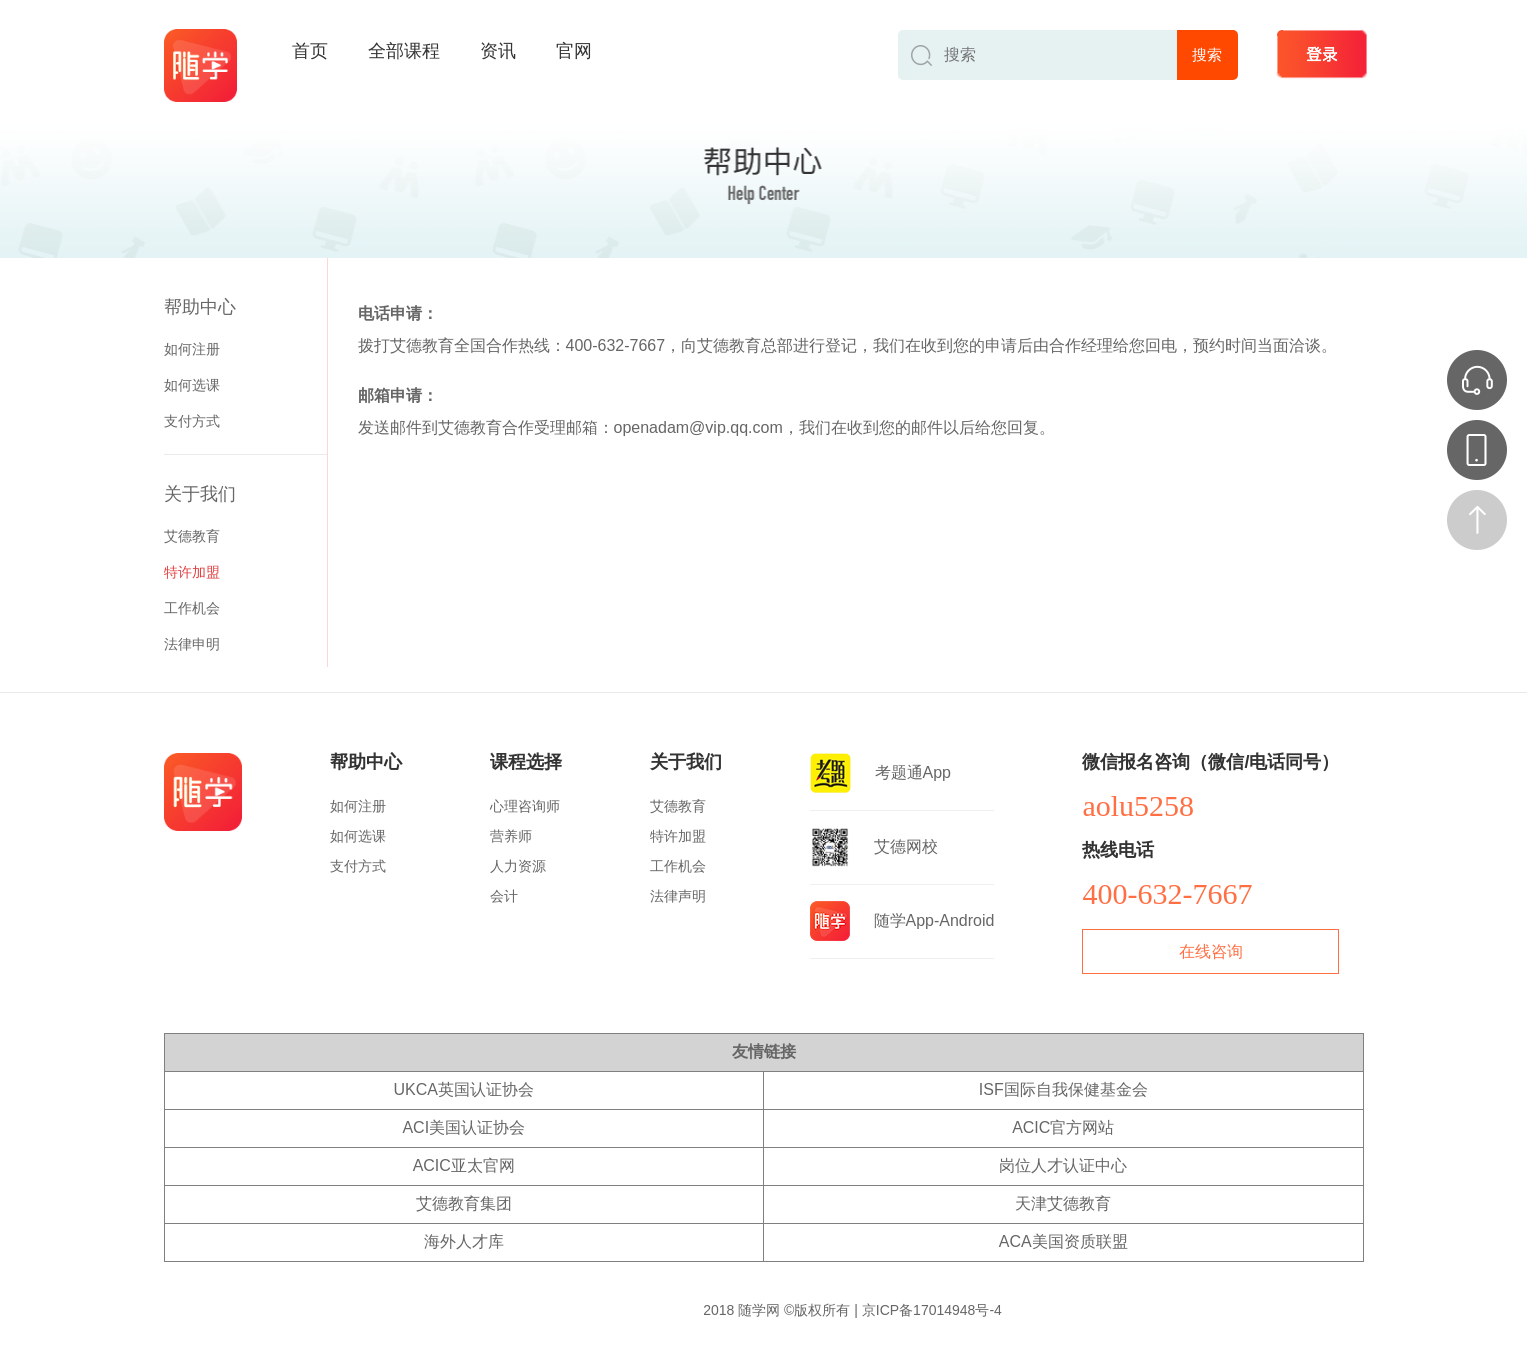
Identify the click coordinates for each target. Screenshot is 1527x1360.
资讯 (498, 51)
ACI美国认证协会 (463, 1127)
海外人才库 (464, 1241)
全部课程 (404, 51)
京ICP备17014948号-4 (932, 1310)
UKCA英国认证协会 (464, 1089)
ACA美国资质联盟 (1063, 1241)
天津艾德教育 (1063, 1203)
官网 (574, 51)
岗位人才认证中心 (1063, 1165)
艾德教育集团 (464, 1203)
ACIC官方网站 (1063, 1127)
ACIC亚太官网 (464, 1165)
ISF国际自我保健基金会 (1063, 1089)
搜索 (1207, 54)
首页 (310, 51)
